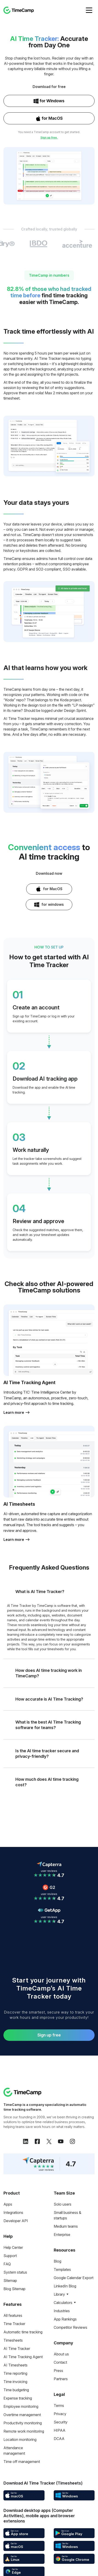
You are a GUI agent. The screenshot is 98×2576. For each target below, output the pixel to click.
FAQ (7, 2264)
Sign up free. (49, 137)
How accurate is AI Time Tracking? (49, 1699)
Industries (62, 2311)
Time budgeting (16, 2390)
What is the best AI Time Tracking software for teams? (48, 1725)
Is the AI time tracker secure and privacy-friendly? (47, 1753)
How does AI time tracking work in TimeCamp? (48, 1673)
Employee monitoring (20, 2406)
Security (60, 2422)
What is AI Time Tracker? (39, 1591)
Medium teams (66, 2226)
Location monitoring (19, 2439)
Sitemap (10, 2280)
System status (15, 2272)
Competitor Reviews (70, 2327)
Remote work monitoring (23, 2431)
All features (12, 2315)
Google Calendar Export (73, 2277)
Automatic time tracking (22, 2332)
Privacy (60, 2413)
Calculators (63, 2302)
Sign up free (49, 2035)
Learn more (16, 1412)
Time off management (21, 2461)
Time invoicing (15, 2381)
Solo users (62, 2204)
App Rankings (65, 2319)
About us (61, 2354)
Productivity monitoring (22, 2423)
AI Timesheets (15, 2365)
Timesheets (13, 2340)
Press (58, 2370)
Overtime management (22, 2414)
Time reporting (15, 2373)
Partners (61, 2379)
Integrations (13, 2212)
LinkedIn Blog (65, 2286)
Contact (60, 2362)
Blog (57, 2261)
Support (10, 2255)
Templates (62, 2269)
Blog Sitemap (14, 2288)
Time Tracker (14, 2323)
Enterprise (62, 2234)
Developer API (15, 2220)
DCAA (59, 2438)
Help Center (13, 2247)
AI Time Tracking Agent (23, 2356)
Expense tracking (17, 2398)
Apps (7, 2204)
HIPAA (59, 2430)
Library (59, 2294)
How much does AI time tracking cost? (46, 1782)
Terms (59, 2405)
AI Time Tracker (16, 2348)
